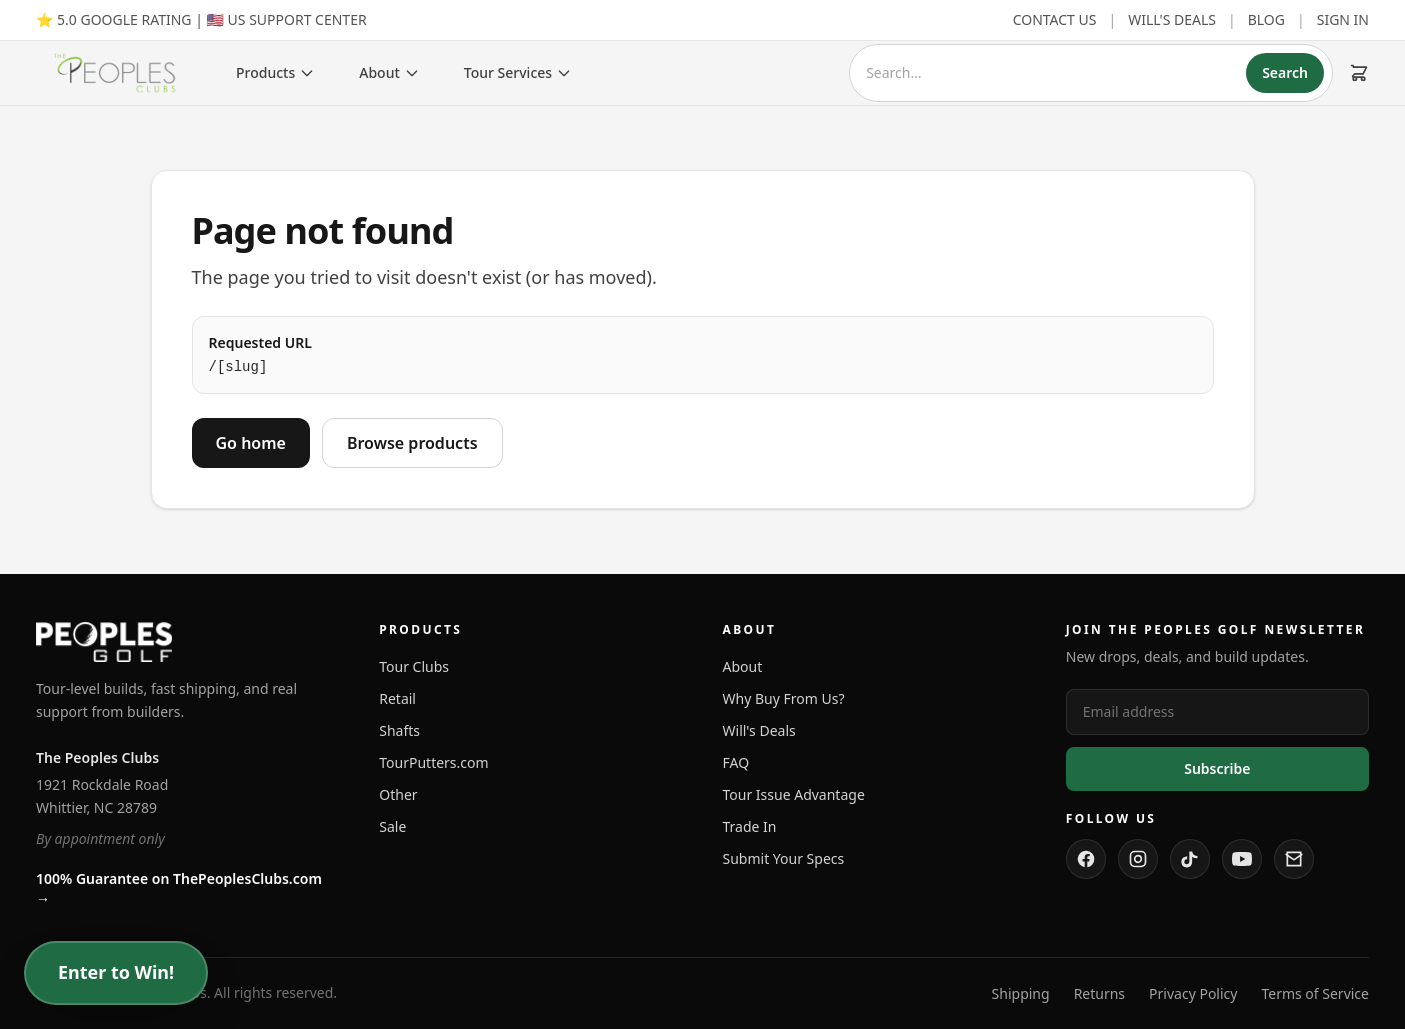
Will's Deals (759, 730)
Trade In (750, 826)
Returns (1099, 993)
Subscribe (1217, 768)
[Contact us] (1294, 859)
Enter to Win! (116, 973)
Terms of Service (1315, 993)
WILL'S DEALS (1172, 19)
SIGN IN (1343, 19)
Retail (397, 698)
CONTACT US (1055, 19)
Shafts (399, 730)
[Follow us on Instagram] (1138, 859)
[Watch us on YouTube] (1242, 859)
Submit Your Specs (784, 858)
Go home (251, 443)
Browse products (412, 443)
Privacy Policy (1193, 993)
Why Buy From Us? (784, 698)
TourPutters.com (433, 762)
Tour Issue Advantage (794, 794)
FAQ (736, 762)
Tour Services (518, 72)
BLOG (1266, 19)
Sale (392, 826)
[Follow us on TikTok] (1190, 859)
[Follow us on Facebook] (1086, 859)
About (389, 72)
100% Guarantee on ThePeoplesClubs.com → (179, 888)
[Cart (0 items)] (1359, 73)
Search (1285, 72)
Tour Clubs (414, 666)
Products (275, 72)
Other (398, 794)
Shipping (1021, 993)
